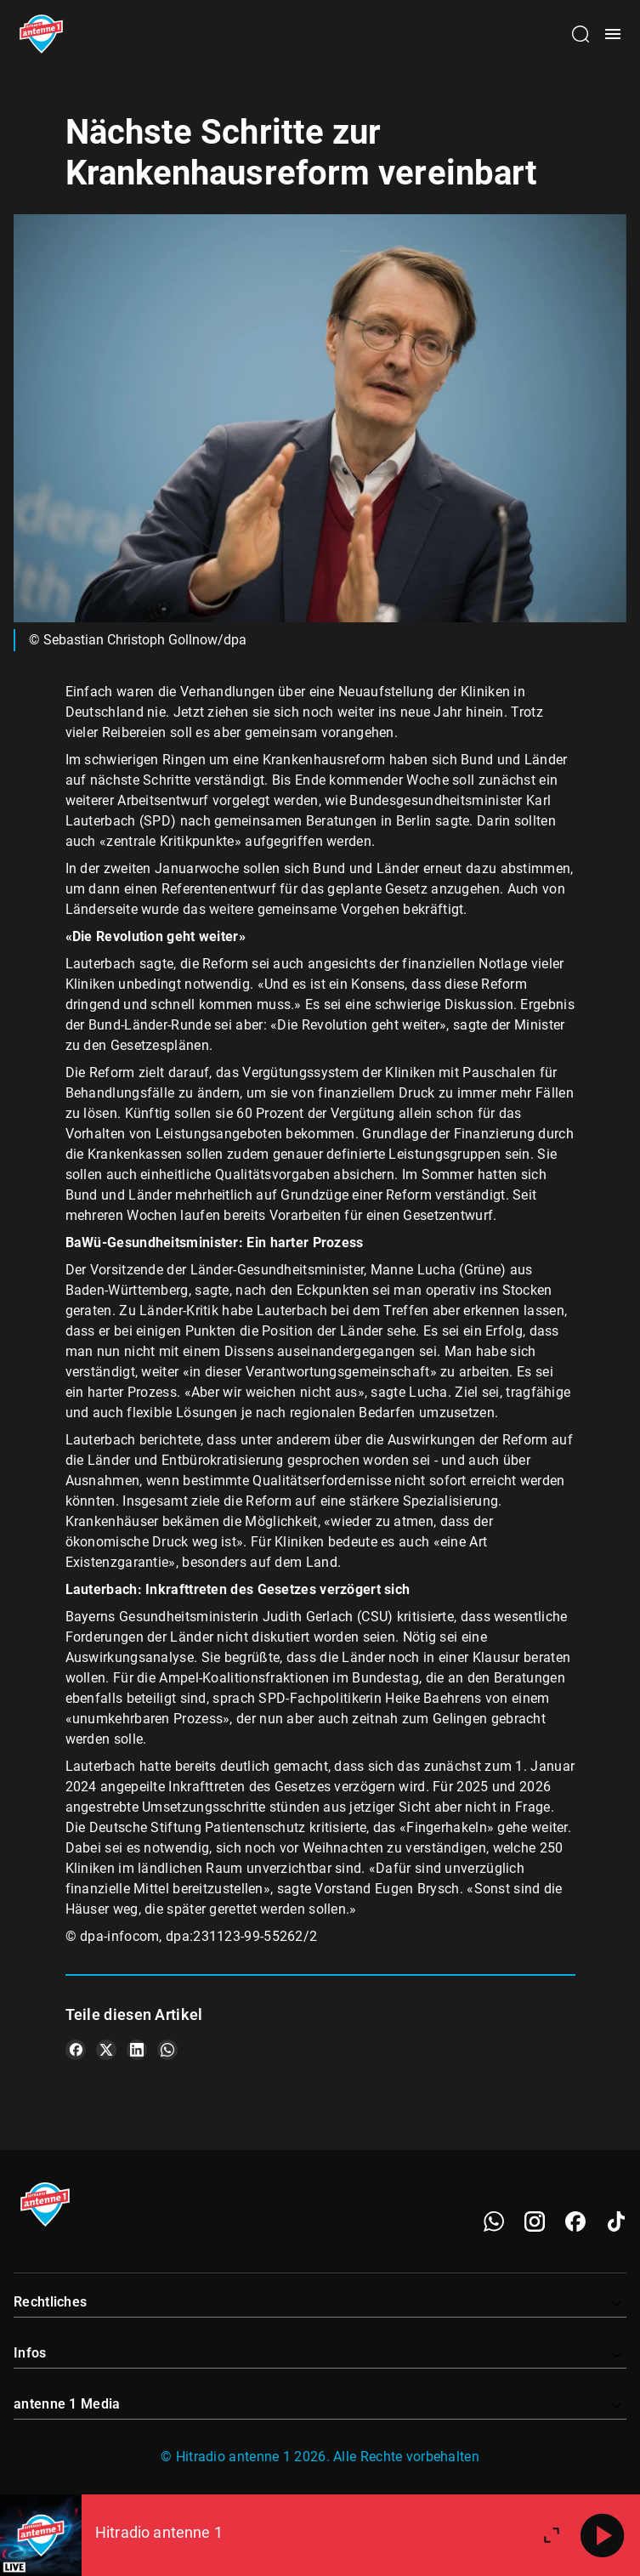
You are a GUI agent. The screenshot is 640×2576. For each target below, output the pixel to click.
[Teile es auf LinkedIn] (137, 2050)
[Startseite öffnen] (41, 34)
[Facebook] (575, 2221)
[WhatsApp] (494, 2221)
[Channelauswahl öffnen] (580, 34)
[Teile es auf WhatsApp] (167, 2050)
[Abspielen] (602, 2535)
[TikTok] (616, 2221)
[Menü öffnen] (612, 34)
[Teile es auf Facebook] (75, 2050)
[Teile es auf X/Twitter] (106, 2050)
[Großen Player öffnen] (551, 2535)
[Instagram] (534, 2221)
